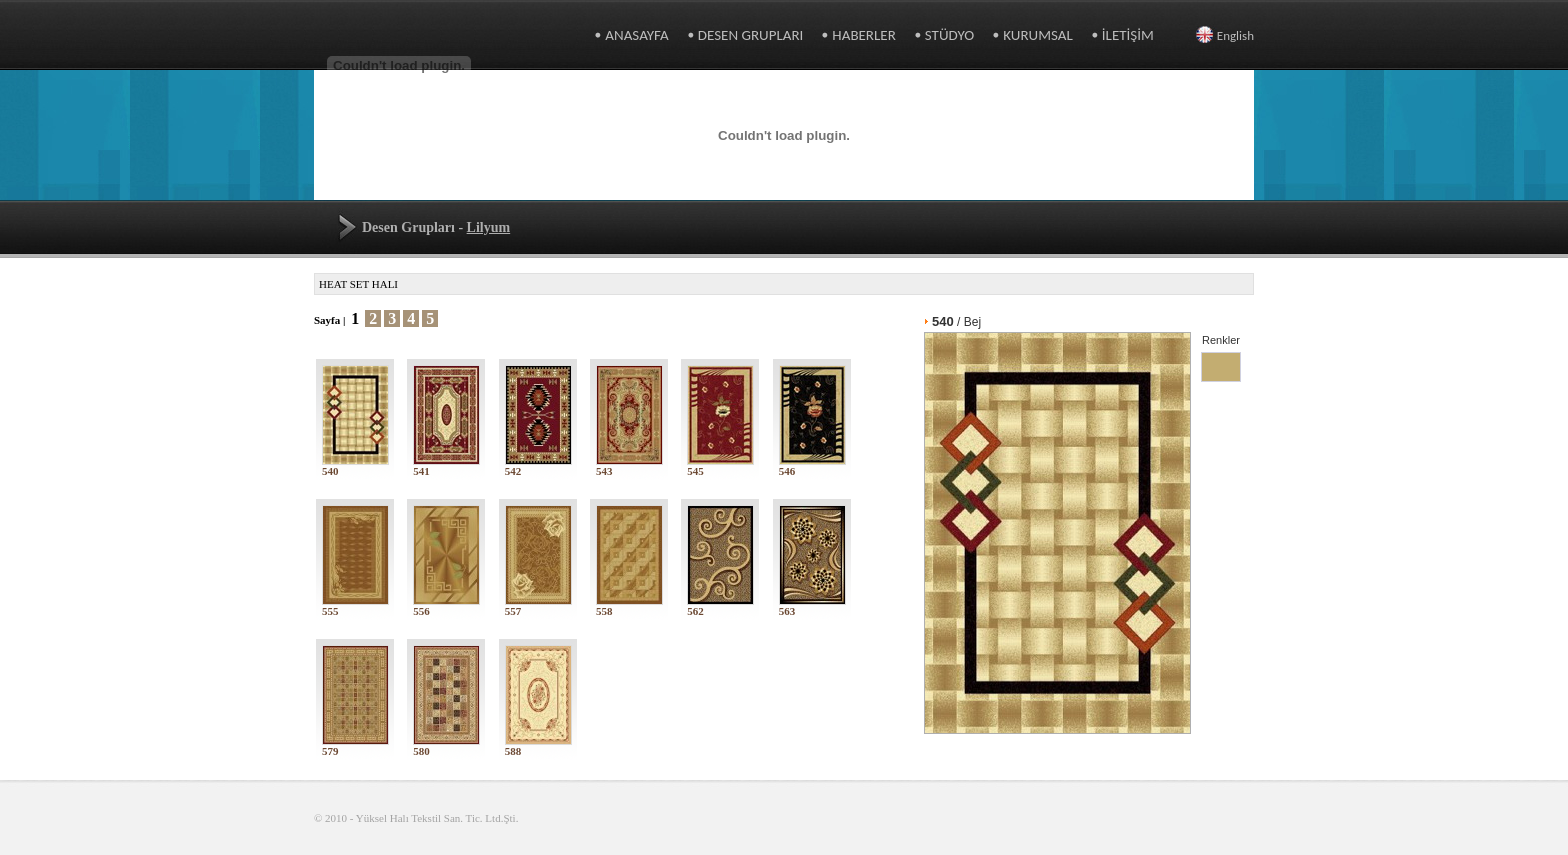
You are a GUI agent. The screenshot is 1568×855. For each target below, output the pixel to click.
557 (538, 606)
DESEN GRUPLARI (751, 35)
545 (720, 466)
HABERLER (863, 35)
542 (538, 466)
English (1225, 35)
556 (446, 606)
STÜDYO (949, 35)
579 (355, 746)
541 (446, 466)
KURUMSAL (1038, 35)
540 (355, 466)
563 (812, 606)
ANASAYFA (636, 35)
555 (355, 606)
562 (720, 606)
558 (629, 606)
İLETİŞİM (1128, 35)
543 (629, 466)
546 (812, 466)
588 (538, 746)
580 (446, 746)
